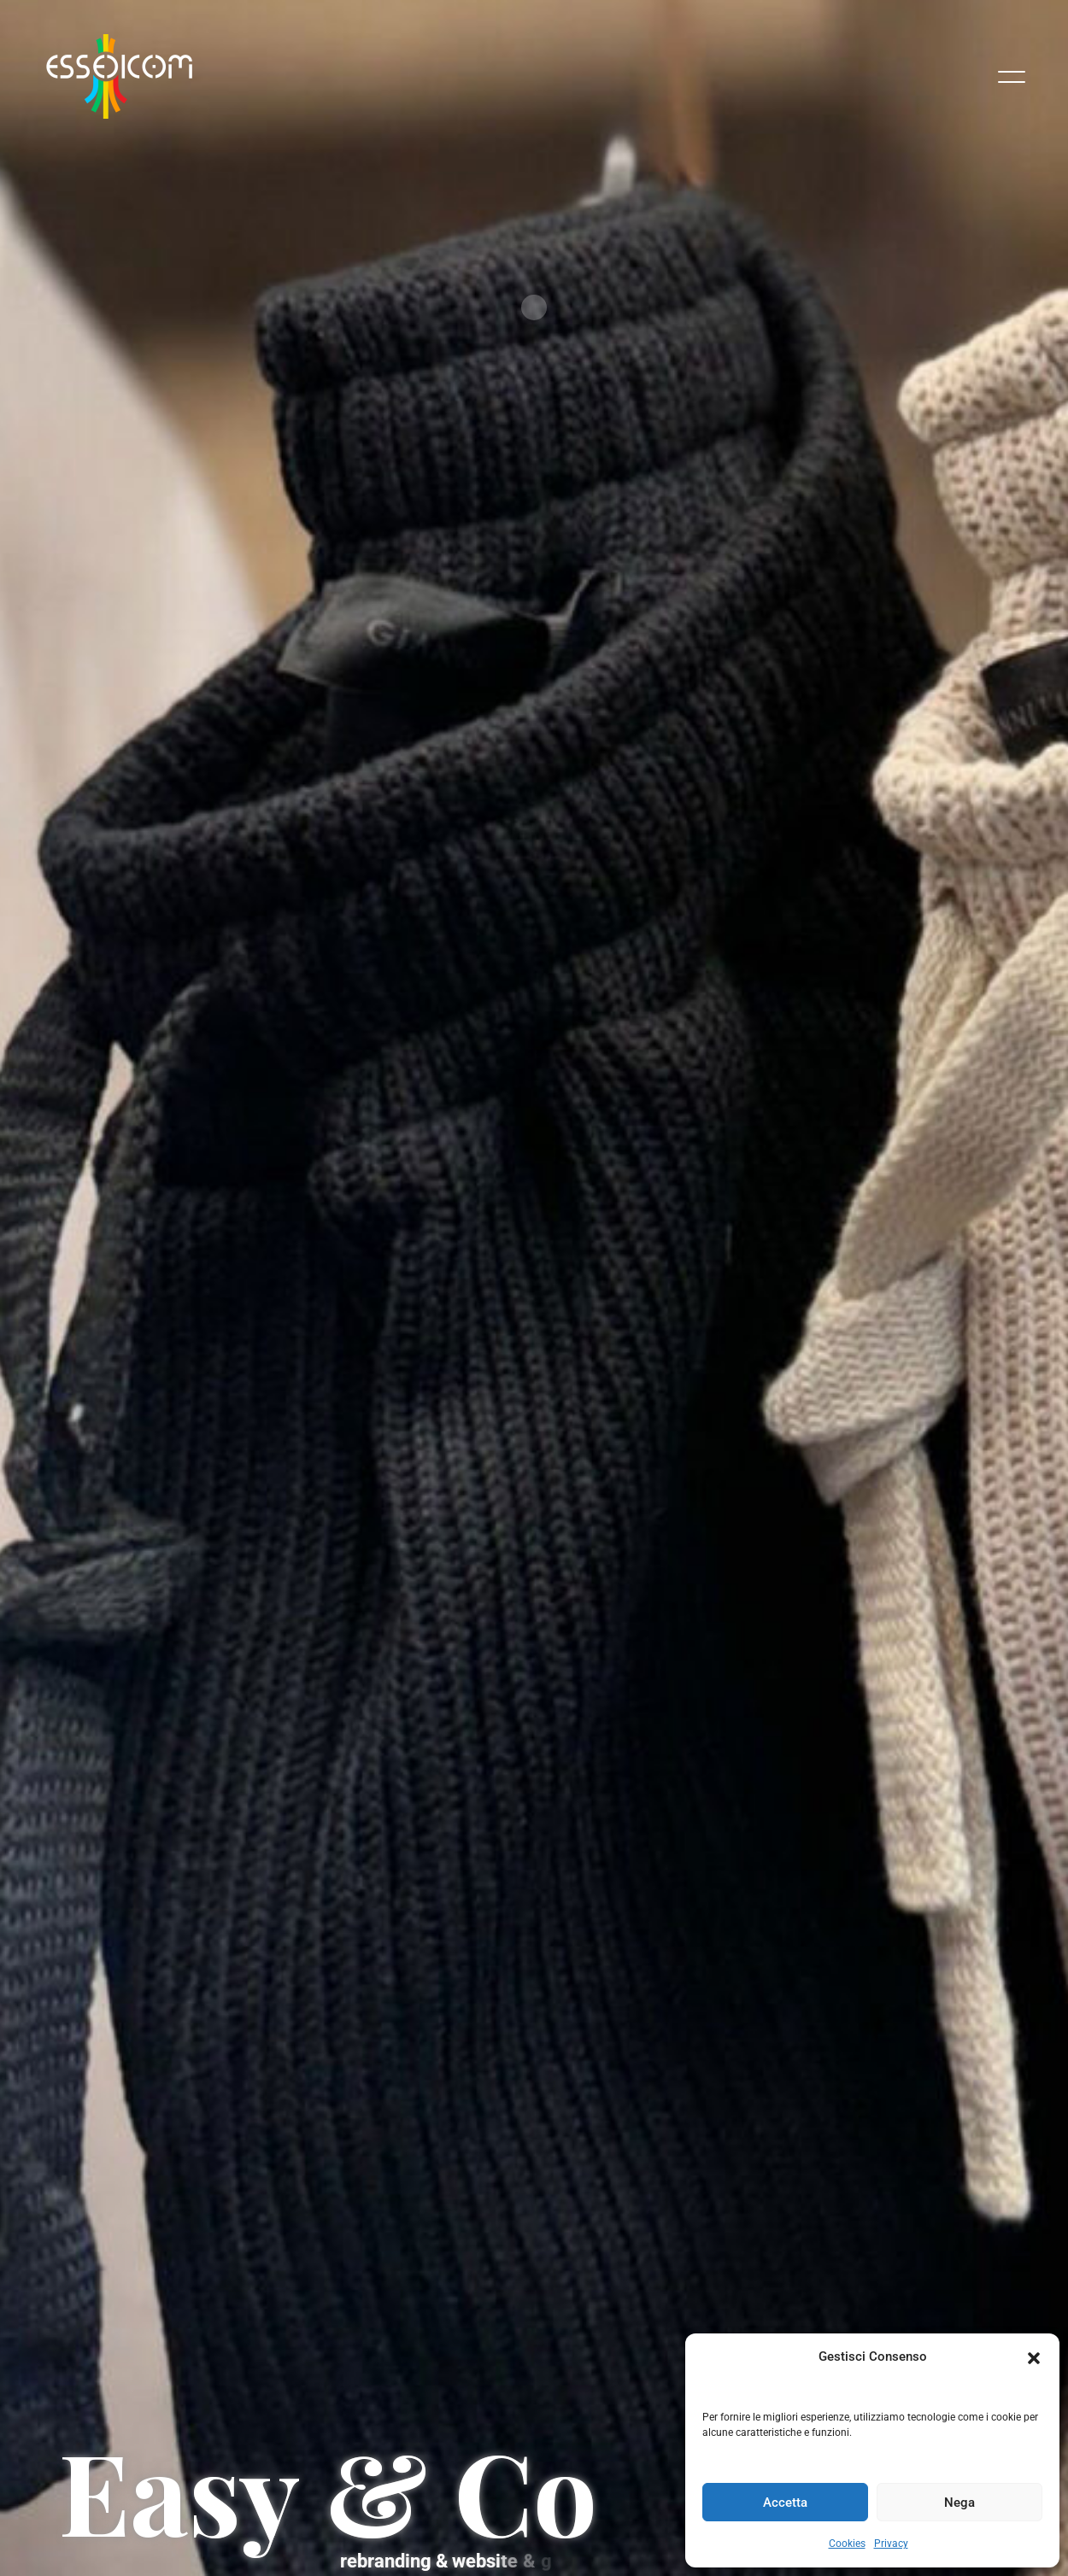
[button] (1033, 2356)
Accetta (785, 2502)
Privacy (891, 2544)
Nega (959, 2502)
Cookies (847, 2544)
